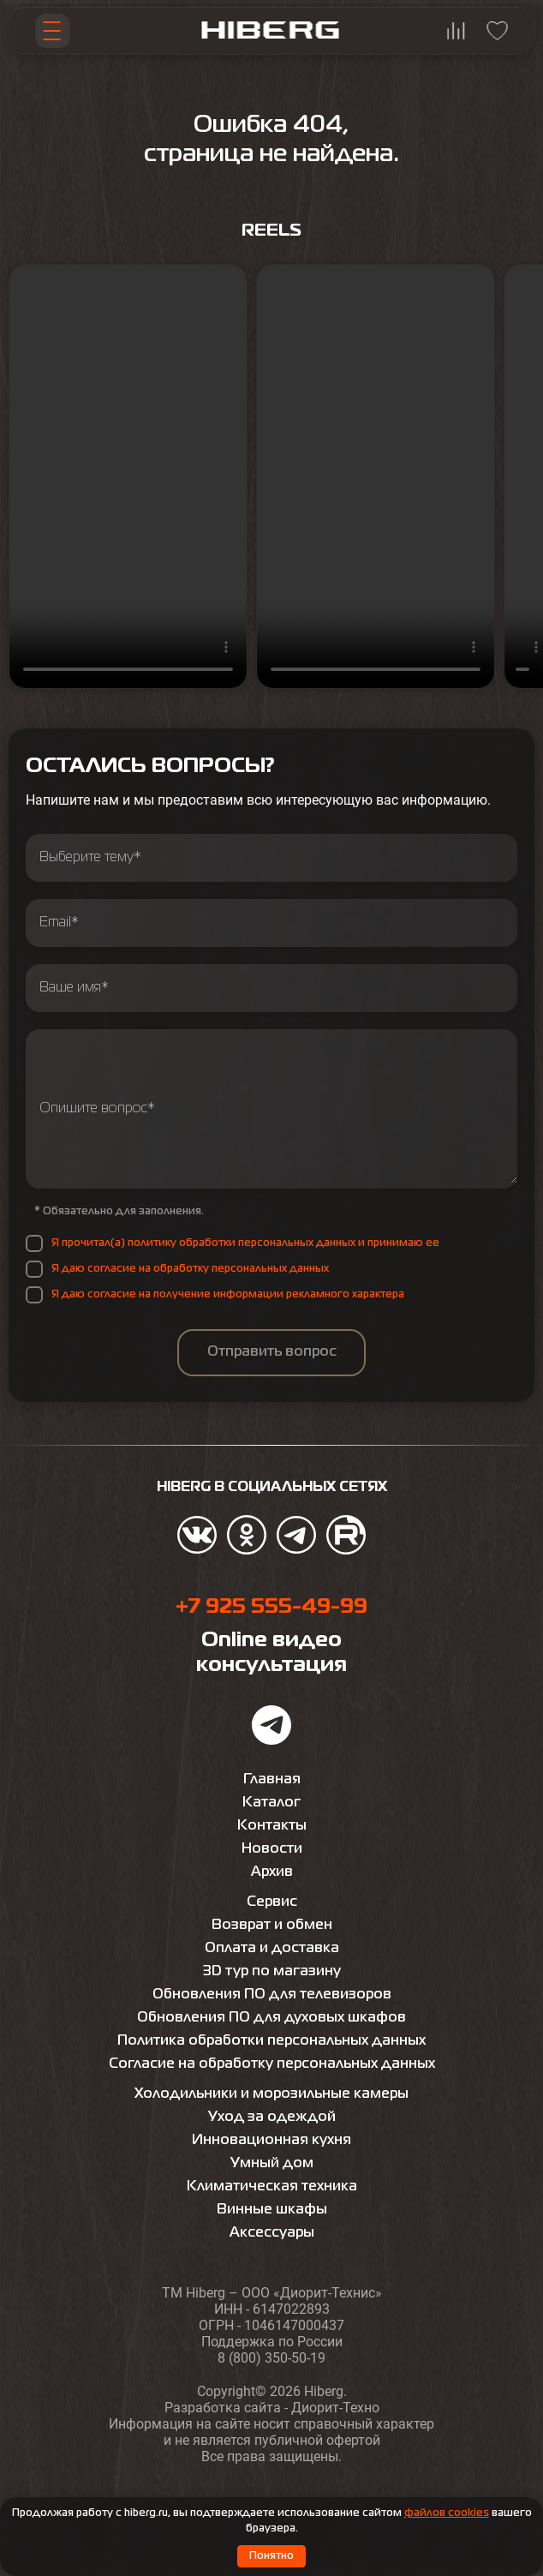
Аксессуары (272, 2233)
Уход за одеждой (272, 2118)
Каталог (271, 1803)
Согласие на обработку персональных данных (272, 2064)
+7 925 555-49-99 (271, 1607)
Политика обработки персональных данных (271, 2041)
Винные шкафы (272, 2210)
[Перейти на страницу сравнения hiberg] (456, 30)
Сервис (272, 1902)
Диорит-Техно (335, 2407)
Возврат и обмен (272, 1926)
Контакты (272, 1826)
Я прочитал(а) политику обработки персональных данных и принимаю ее (245, 1243)
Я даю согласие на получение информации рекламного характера (227, 1295)
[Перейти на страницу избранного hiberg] (497, 30)
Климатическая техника (272, 2187)
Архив (272, 1872)
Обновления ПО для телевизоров (271, 1995)
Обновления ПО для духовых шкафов (271, 2018)
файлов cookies (446, 2513)
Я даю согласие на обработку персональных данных (190, 1269)
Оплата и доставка (272, 1949)
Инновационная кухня (271, 2141)
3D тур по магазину (272, 1972)
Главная (272, 1780)
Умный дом (271, 2164)
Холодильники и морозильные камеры (271, 2094)
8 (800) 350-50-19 (271, 2358)
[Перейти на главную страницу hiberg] (271, 31)
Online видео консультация (271, 1653)
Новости (272, 1849)
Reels (271, 231)
